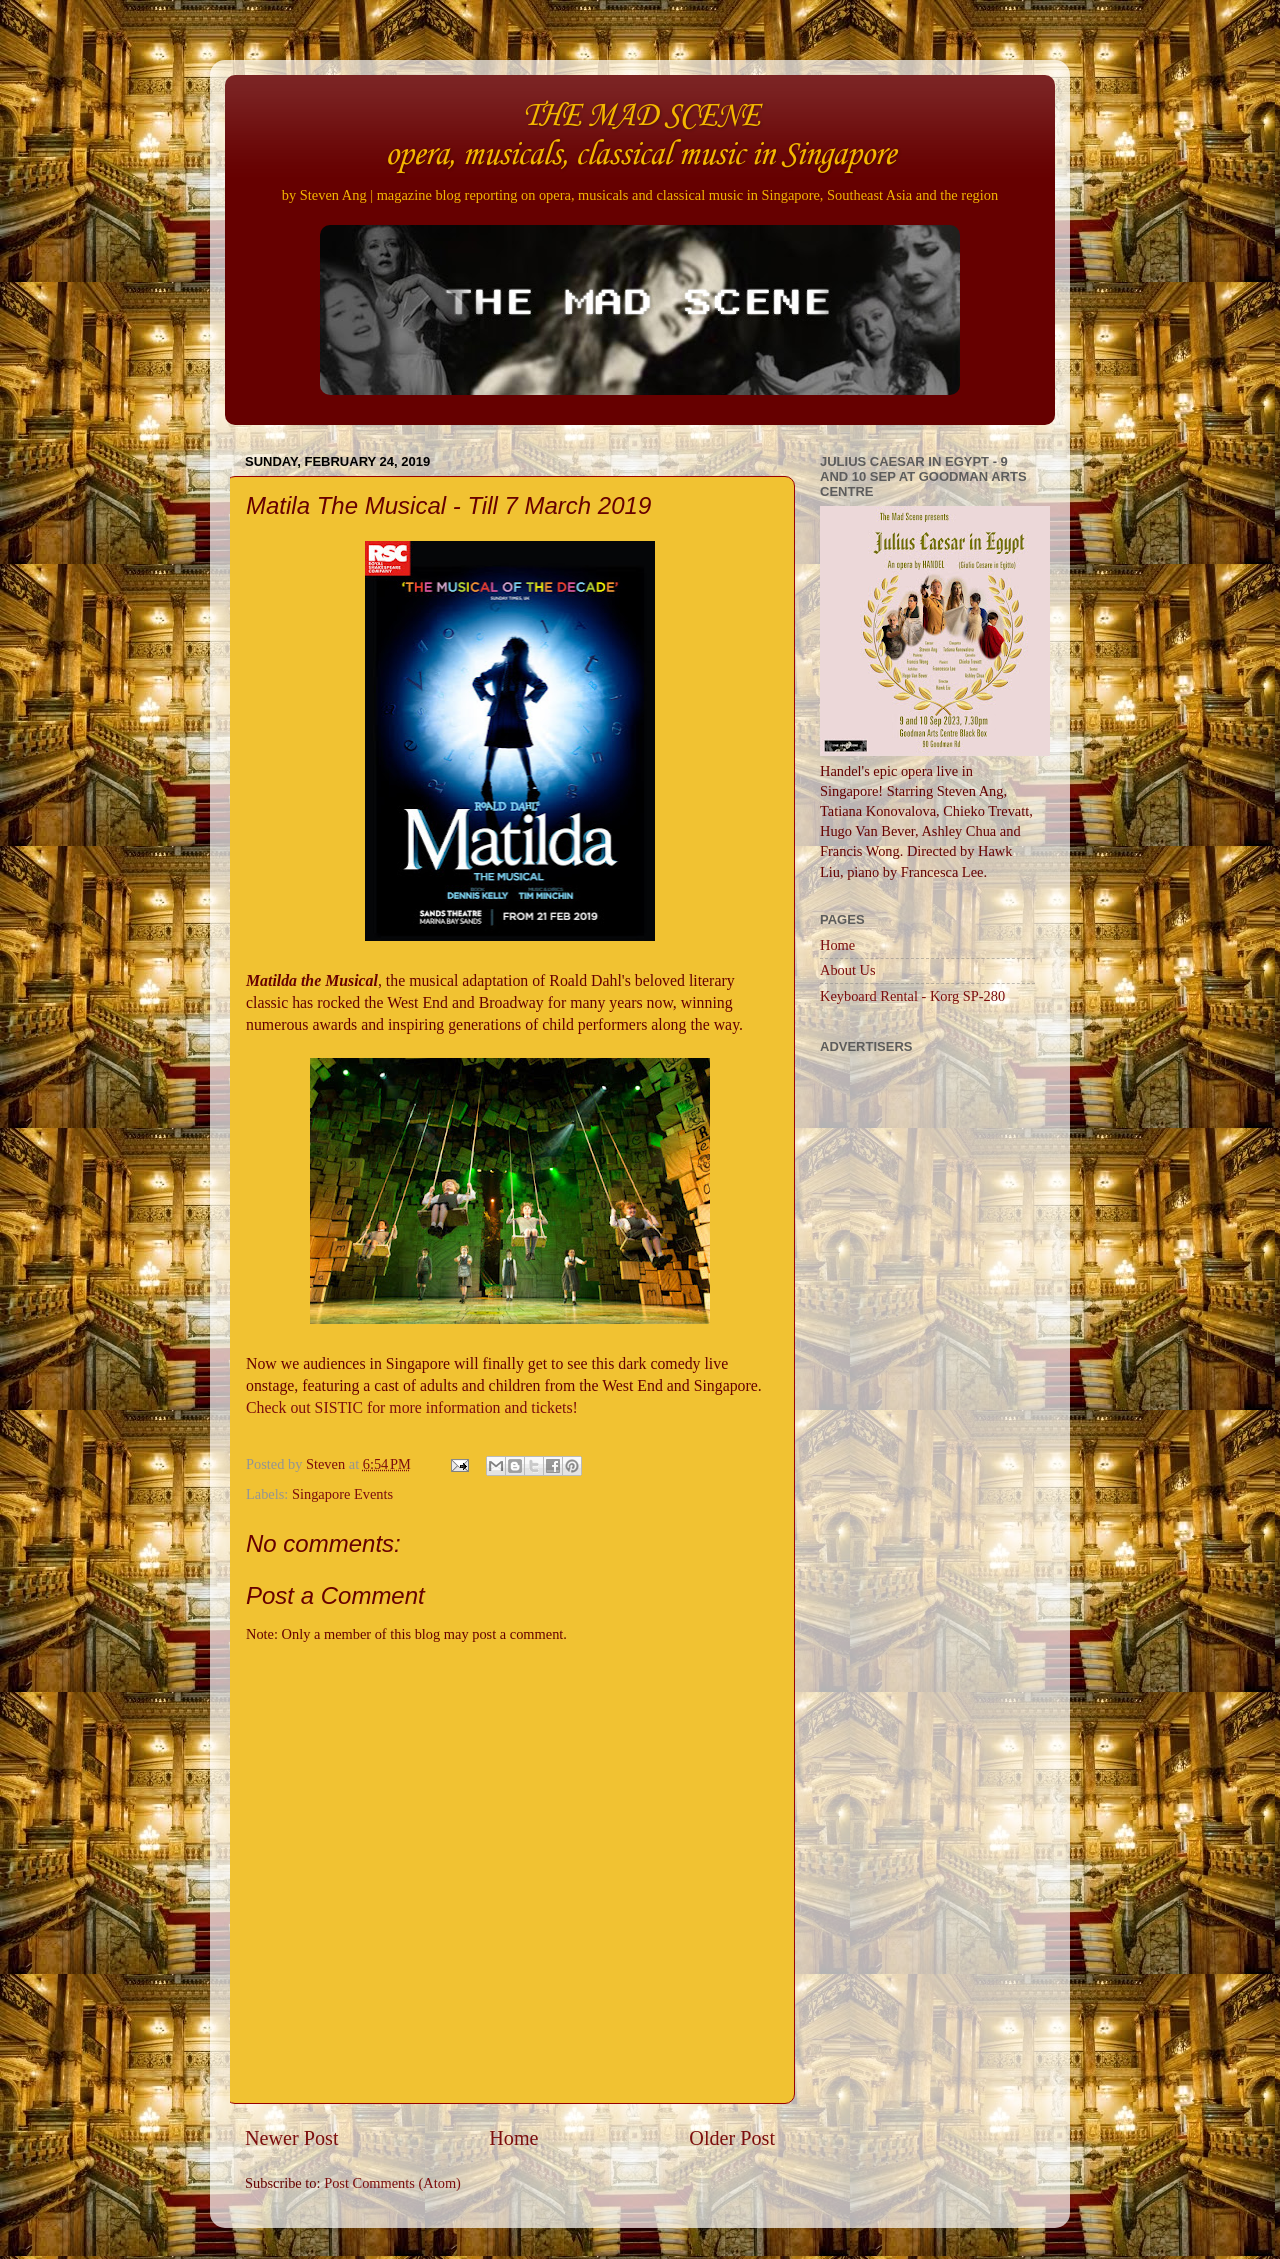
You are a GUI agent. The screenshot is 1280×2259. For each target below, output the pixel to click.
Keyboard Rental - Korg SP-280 (912, 996)
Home (513, 2138)
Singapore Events (342, 1494)
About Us (848, 970)
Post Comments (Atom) (392, 2183)
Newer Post (292, 2138)
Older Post (732, 2138)
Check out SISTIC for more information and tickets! (412, 1407)
